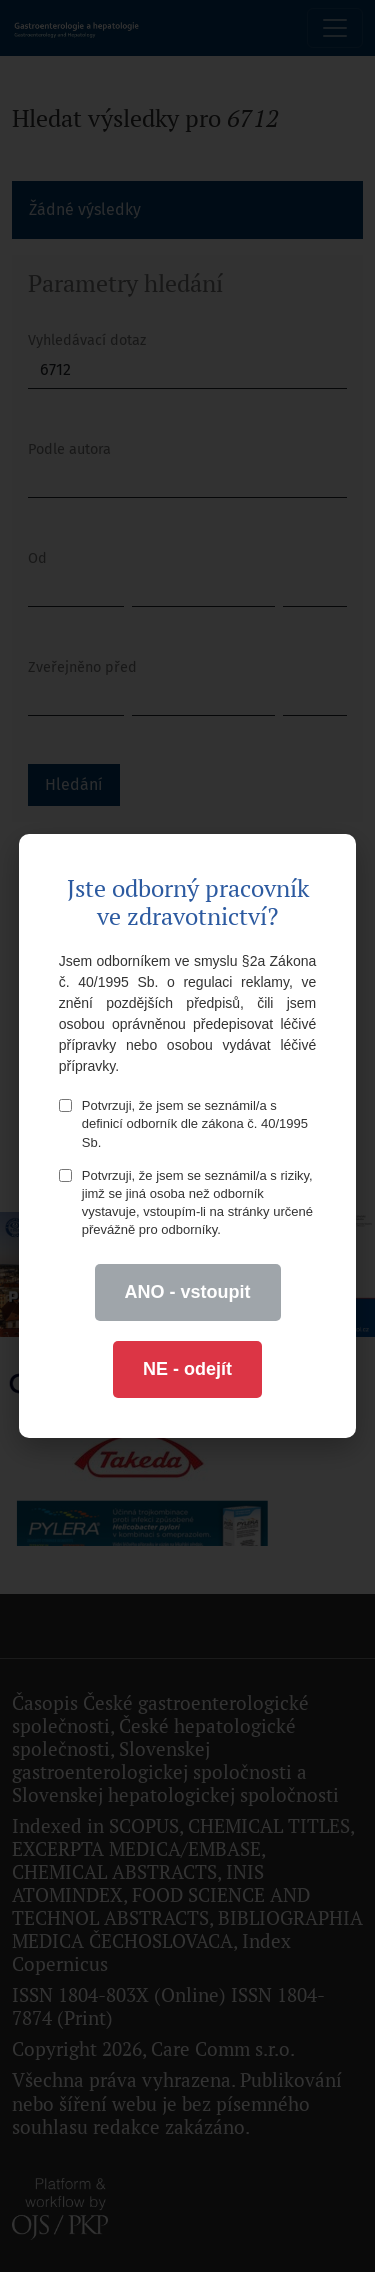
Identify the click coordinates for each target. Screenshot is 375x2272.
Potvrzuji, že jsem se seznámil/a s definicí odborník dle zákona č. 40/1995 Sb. (183, 1123)
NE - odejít (187, 1369)
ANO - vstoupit (188, 1292)
